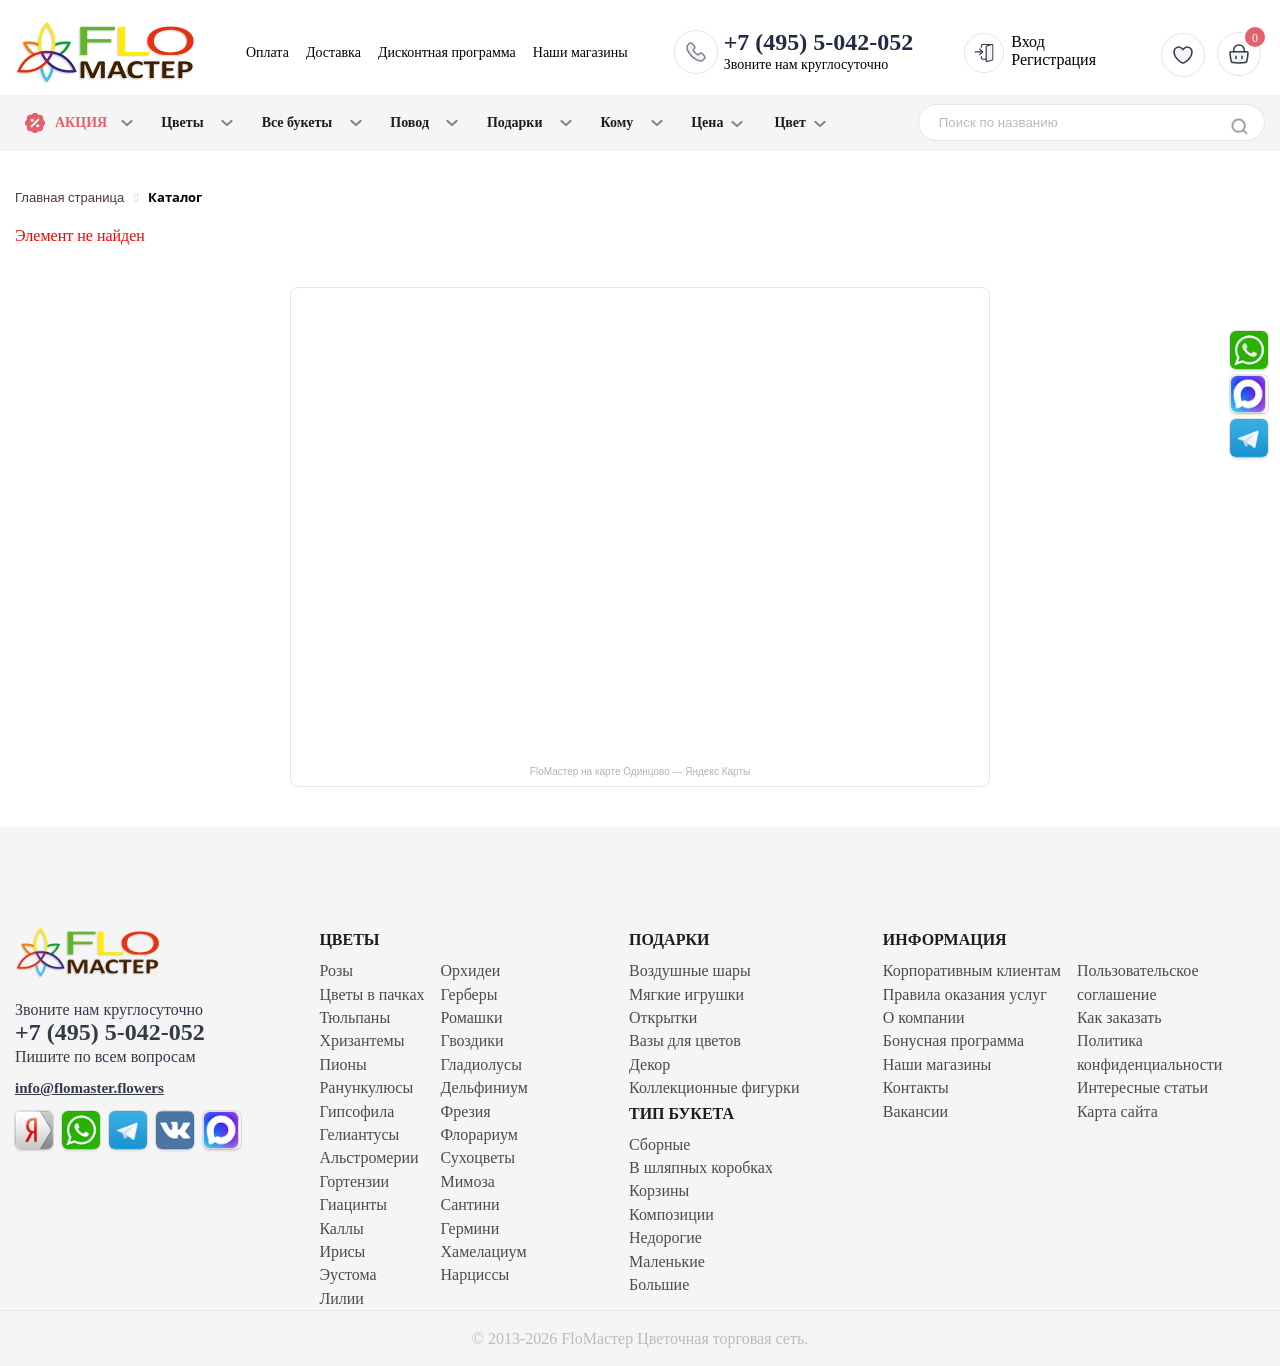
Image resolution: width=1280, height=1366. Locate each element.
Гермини (470, 1228)
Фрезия (466, 1111)
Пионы (342, 1064)
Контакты (916, 1087)
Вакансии (915, 1111)
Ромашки (472, 1017)
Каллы (341, 1228)
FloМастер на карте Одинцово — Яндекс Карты (640, 771)
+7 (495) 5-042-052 (110, 1032)
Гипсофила (356, 1111)
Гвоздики (472, 1040)
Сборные (659, 1144)
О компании (924, 1017)
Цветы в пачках (371, 994)
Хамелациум (484, 1251)
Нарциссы (475, 1274)
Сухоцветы (478, 1157)
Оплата (267, 52)
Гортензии (354, 1181)
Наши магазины (580, 52)
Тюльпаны (354, 1017)
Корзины (659, 1190)
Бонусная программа (953, 1040)
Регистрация (1053, 59)
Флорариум (479, 1134)
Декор (649, 1064)
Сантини (470, 1204)
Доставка (333, 52)
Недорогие (665, 1237)
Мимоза (468, 1181)
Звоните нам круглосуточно (819, 51)
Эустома (347, 1274)
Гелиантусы (359, 1134)
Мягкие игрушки (686, 994)
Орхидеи (471, 970)
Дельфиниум (484, 1087)
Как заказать (1119, 1017)
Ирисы (342, 1251)
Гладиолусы (481, 1064)
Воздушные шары (690, 970)
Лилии (341, 1298)
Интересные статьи (1142, 1087)
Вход (1028, 41)
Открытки (663, 1017)
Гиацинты (353, 1204)
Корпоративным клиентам (972, 970)
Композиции (671, 1214)
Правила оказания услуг (965, 994)
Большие (659, 1284)
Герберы (469, 994)
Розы (336, 970)
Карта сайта (1117, 1111)
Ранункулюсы (366, 1087)
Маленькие (667, 1261)
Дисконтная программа (447, 52)
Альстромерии (368, 1157)
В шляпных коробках (701, 1167)
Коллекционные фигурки (714, 1087)
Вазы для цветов (685, 1040)
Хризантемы (361, 1040)
